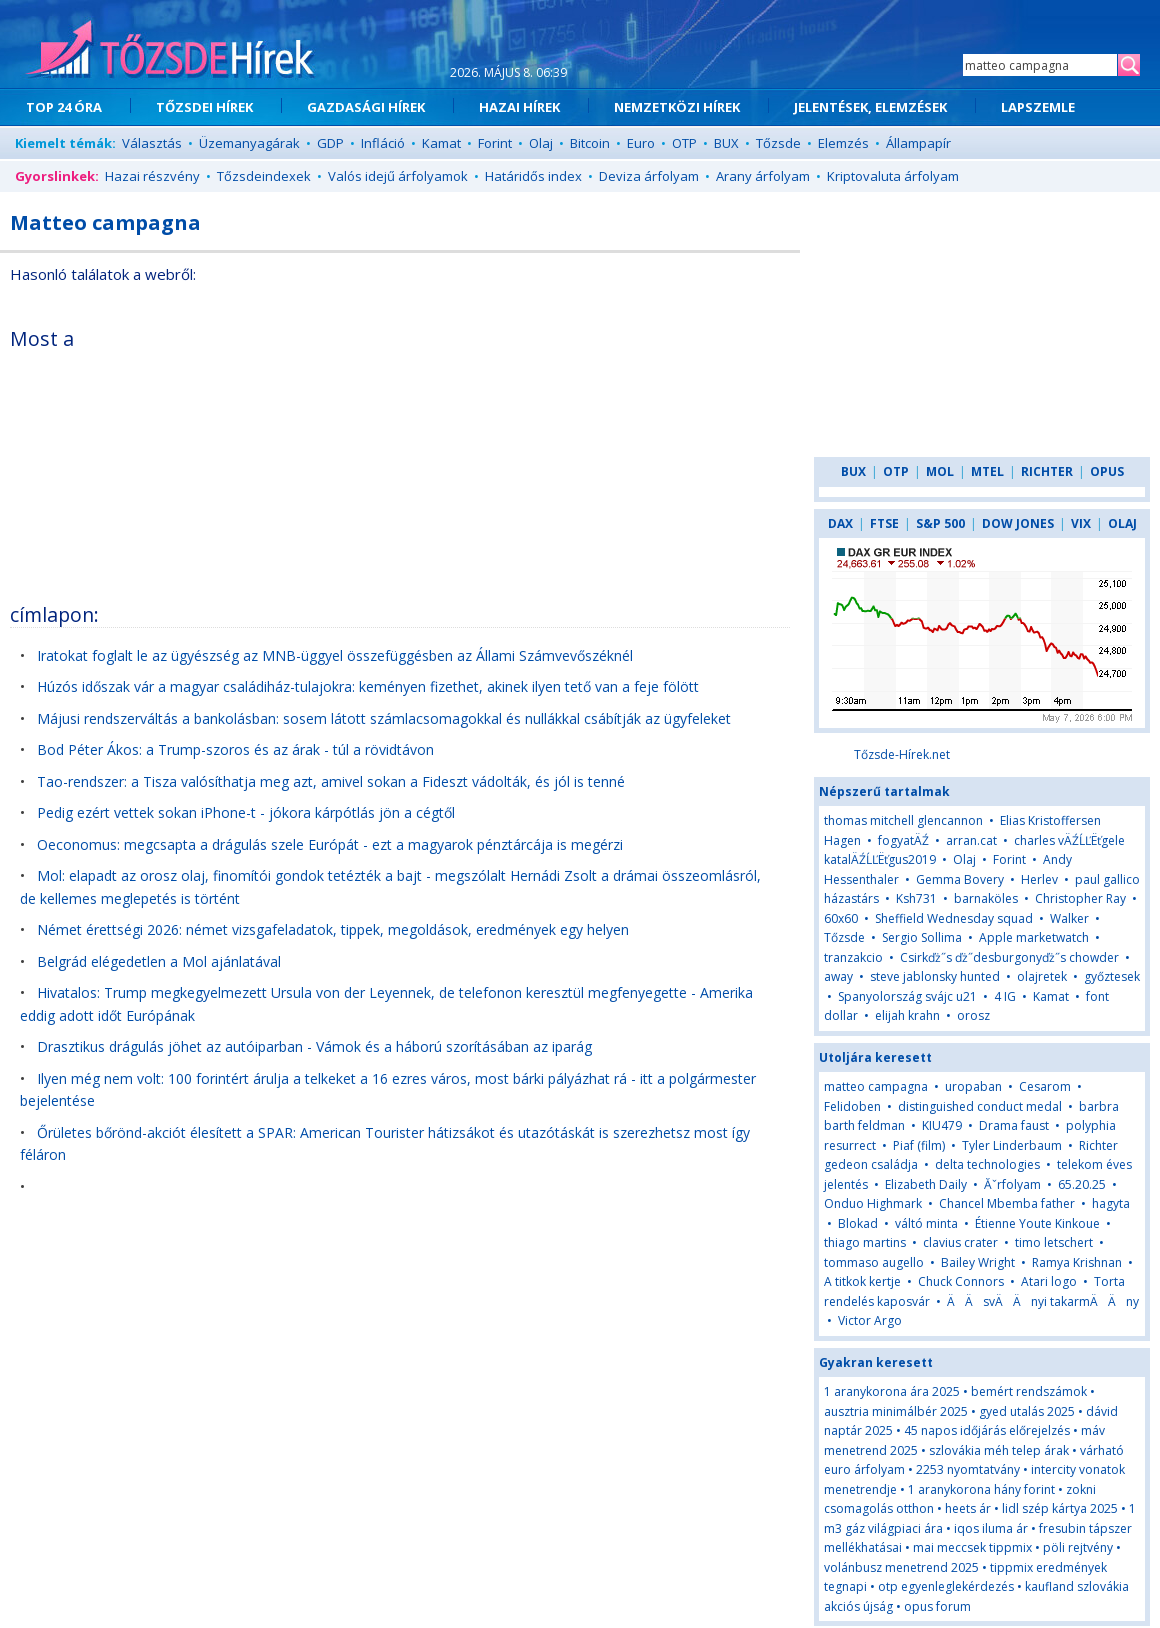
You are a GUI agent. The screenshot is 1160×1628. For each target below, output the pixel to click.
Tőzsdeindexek (264, 176)
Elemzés (843, 143)
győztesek (1112, 976)
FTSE (884, 523)
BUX (726, 143)
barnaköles (986, 898)
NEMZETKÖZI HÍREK (677, 107)
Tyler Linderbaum (1012, 1145)
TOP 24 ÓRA (64, 107)
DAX (840, 523)
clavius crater (960, 1242)
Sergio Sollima (922, 937)
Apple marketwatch (1034, 937)
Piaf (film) (919, 1145)
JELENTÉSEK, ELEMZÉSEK (870, 107)
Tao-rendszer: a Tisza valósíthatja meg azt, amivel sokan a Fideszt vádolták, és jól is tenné (331, 781)
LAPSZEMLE (1038, 107)
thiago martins (865, 1242)
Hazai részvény (152, 176)
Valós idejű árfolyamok (398, 176)
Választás (152, 143)
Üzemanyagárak (249, 143)
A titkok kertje (862, 1281)
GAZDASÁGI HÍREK (366, 107)
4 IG (1005, 996)
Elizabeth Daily (926, 1184)
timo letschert (1054, 1242)
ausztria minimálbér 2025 (896, 1411)
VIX (1081, 523)
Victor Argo (870, 1320)
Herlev (1039, 879)
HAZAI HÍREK (519, 107)
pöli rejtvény (1078, 1547)
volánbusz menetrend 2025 (901, 1567)
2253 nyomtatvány (968, 1469)
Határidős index (533, 176)
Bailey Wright (978, 1262)
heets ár (968, 1508)
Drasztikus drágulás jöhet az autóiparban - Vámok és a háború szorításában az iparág (314, 1046)
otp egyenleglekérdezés (946, 1586)
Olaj (541, 143)
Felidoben (852, 1106)
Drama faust (1014, 1125)
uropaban (973, 1086)
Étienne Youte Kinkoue (1037, 1223)
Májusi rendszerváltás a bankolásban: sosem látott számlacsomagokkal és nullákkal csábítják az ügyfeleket (384, 718)
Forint (495, 143)
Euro (641, 143)
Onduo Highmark (873, 1203)
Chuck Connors (961, 1281)
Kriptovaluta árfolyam (893, 176)
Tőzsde (778, 143)
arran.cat (971, 840)
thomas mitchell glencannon (903, 820)
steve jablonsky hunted (935, 976)
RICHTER (1047, 471)
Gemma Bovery (960, 879)
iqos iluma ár (991, 1528)
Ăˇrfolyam (1012, 1184)
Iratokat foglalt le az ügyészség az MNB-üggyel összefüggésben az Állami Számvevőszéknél (335, 655)
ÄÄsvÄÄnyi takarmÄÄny (1043, 1301)
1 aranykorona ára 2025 (892, 1391)
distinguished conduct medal (980, 1106)
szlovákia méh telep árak (999, 1450)
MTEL (987, 471)
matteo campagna (876, 1086)
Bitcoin (590, 143)
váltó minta (926, 1223)
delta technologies (987, 1164)
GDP (330, 143)
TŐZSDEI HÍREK (204, 107)
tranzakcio (853, 957)
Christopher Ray (1080, 898)
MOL (940, 471)
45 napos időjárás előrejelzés (987, 1430)
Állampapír (918, 143)
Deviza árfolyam (649, 176)
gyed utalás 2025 (1027, 1411)
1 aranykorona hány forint (981, 1489)
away (838, 976)
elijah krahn (907, 1015)
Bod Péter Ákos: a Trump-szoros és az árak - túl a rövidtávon (235, 749)
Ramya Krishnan (1077, 1262)
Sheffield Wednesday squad (954, 918)
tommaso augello (874, 1262)
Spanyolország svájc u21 (907, 996)
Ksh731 (916, 898)
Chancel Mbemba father (1007, 1203)
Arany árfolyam (763, 176)
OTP (684, 143)
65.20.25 (1082, 1184)
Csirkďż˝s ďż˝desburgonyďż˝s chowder (1009, 957)
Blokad (858, 1223)
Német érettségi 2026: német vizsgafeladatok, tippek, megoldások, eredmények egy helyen (333, 929)
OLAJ (1122, 523)
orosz (973, 1015)
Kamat (441, 143)
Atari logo (1049, 1281)
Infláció (383, 143)
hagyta (1111, 1203)
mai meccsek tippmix (972, 1547)
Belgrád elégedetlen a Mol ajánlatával (159, 961)
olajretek (1042, 976)
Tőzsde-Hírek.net (902, 754)
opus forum (937, 1606)
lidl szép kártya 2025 (1060, 1508)
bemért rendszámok (1029, 1391)
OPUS (1107, 471)
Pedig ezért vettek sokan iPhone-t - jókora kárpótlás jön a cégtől (246, 812)
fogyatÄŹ (903, 840)
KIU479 (942, 1125)
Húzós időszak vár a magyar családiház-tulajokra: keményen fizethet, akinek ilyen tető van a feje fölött (368, 686)
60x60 (841, 918)
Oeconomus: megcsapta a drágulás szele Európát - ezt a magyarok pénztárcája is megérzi (330, 844)
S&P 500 (940, 523)
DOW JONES (1018, 523)
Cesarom (1045, 1086)
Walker (1069, 918)
